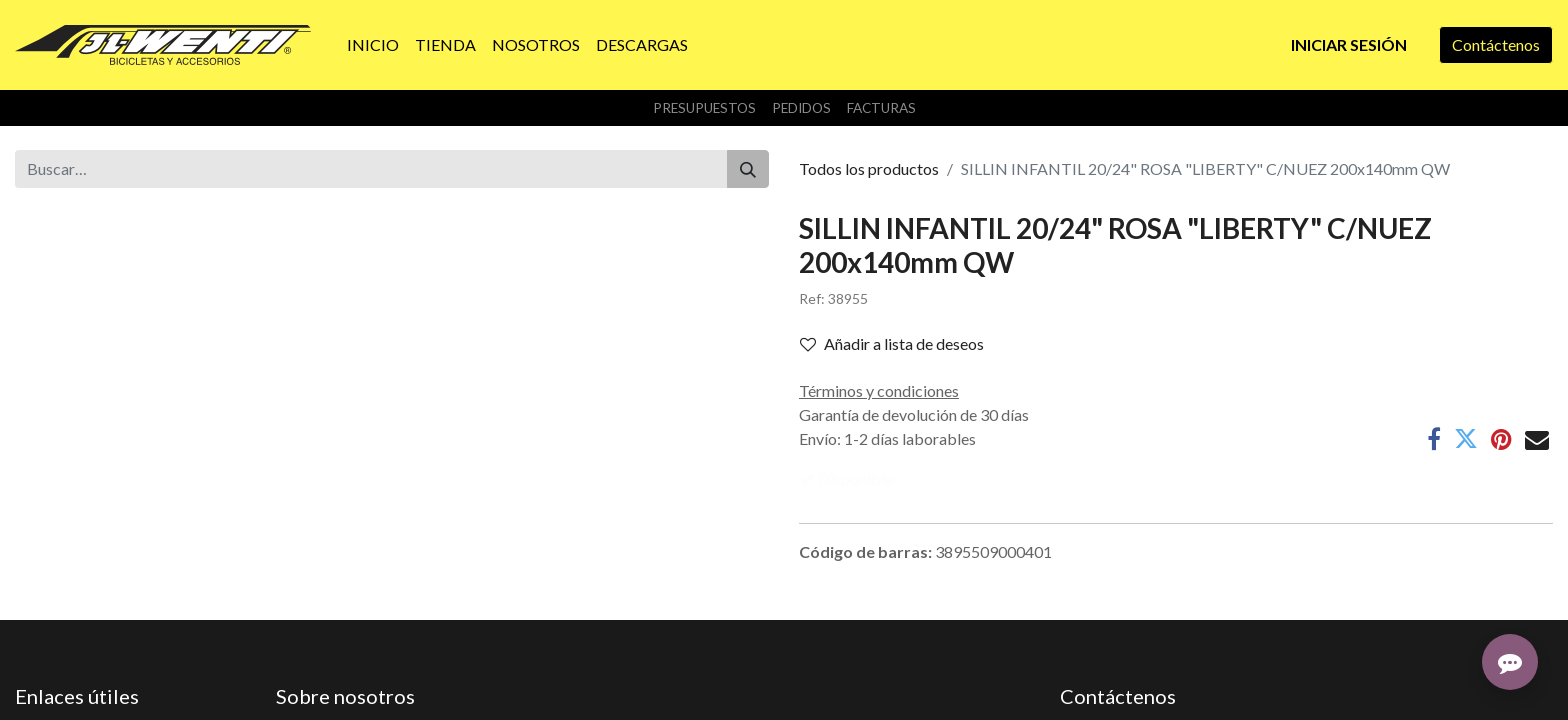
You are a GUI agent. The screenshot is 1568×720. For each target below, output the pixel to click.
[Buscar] (748, 169)
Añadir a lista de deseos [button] (892, 343)
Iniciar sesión (1349, 44)
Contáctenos (1496, 44)
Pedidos (801, 108)
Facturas (881, 108)
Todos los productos (869, 168)
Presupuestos (704, 108)
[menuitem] (373, 45)
